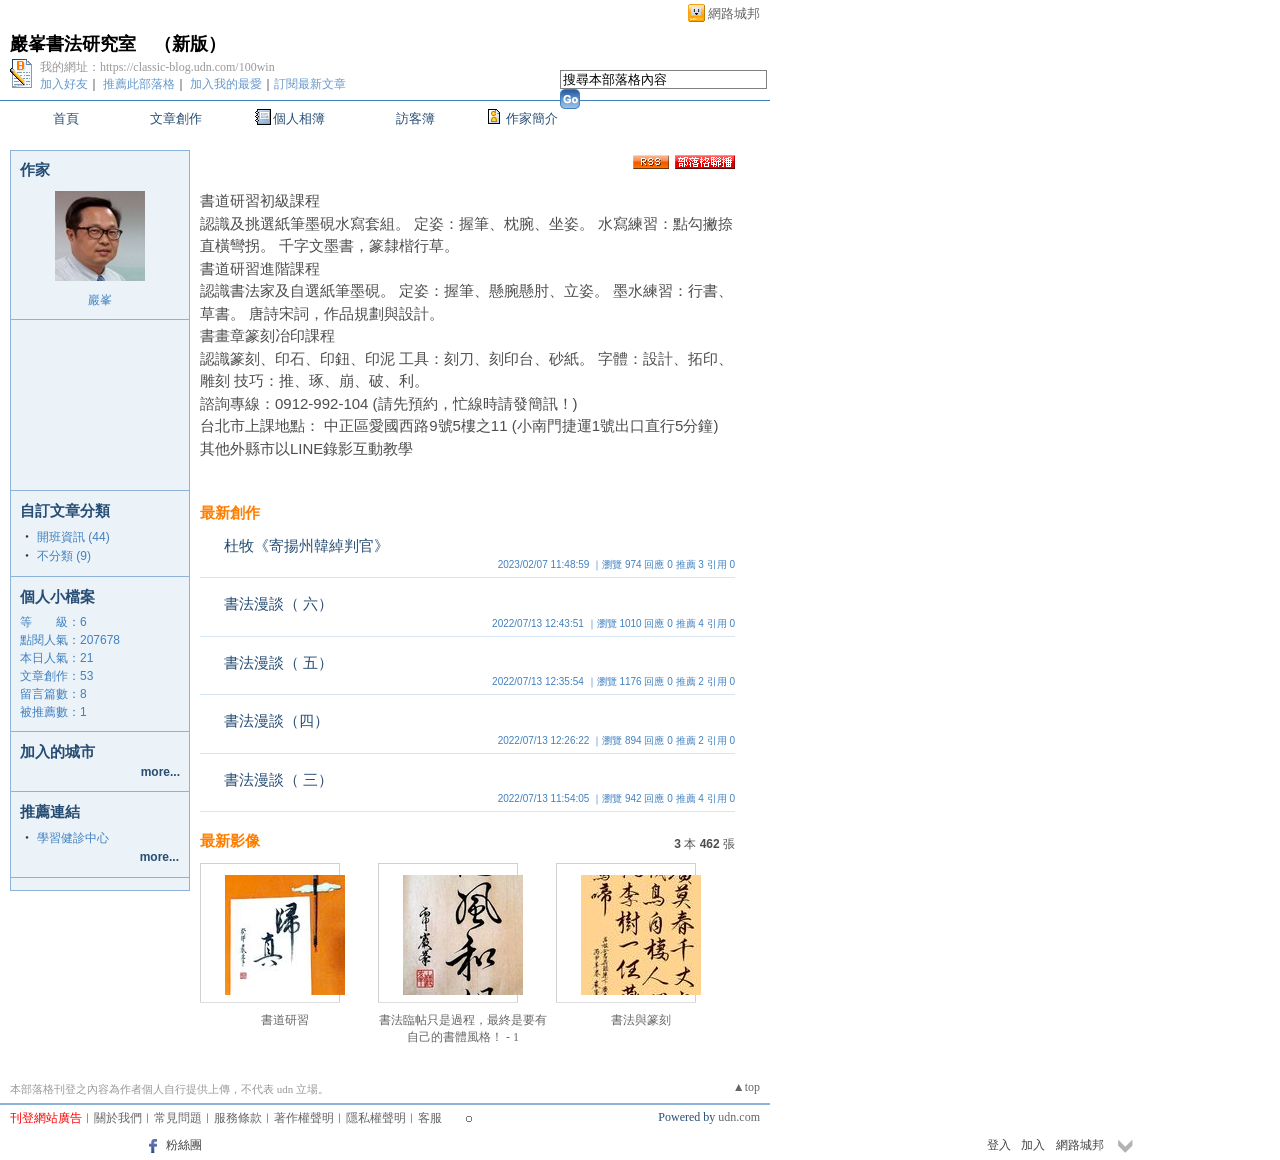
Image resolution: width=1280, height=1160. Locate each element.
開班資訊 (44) (73, 537)
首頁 (66, 118)
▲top (746, 1087)
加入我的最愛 (226, 84)
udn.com (739, 1117)
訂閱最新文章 (310, 84)
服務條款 (238, 1118)
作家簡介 (532, 118)
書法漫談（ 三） (278, 779)
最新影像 (230, 840)
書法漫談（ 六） (278, 603)
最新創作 (230, 512)
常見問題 (178, 1118)
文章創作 (176, 118)
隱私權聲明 (376, 1118)
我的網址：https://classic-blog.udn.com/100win (157, 67)
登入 (999, 1145)
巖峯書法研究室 (73, 44)
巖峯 (100, 300)
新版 (190, 44)
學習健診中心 (73, 838)
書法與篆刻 (641, 1020)
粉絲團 (184, 1145)
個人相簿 (299, 118)
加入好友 (64, 84)
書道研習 (285, 1020)
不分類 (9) (64, 556)
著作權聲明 (304, 1118)
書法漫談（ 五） (278, 662)
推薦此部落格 (139, 84)
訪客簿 (415, 118)
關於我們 (118, 1118)
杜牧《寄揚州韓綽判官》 (306, 545)
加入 (1033, 1145)
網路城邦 (734, 13)
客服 (430, 1118)
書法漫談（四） (276, 720)
